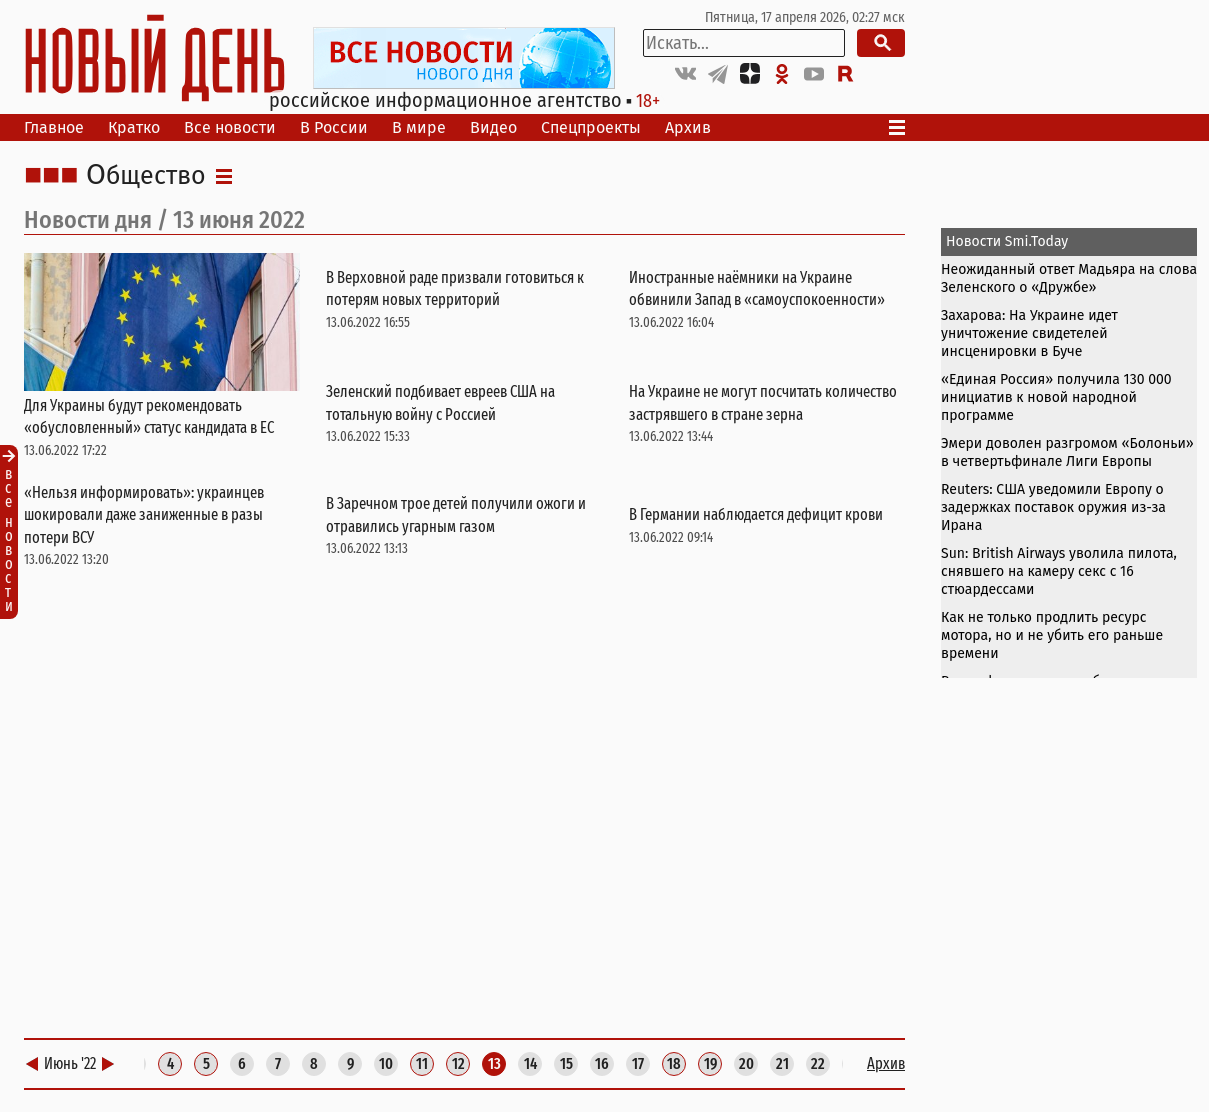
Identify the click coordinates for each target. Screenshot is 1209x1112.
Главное (54, 127)
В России (334, 127)
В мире (419, 127)
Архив (688, 127)
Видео (493, 127)
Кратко (134, 127)
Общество (146, 176)
